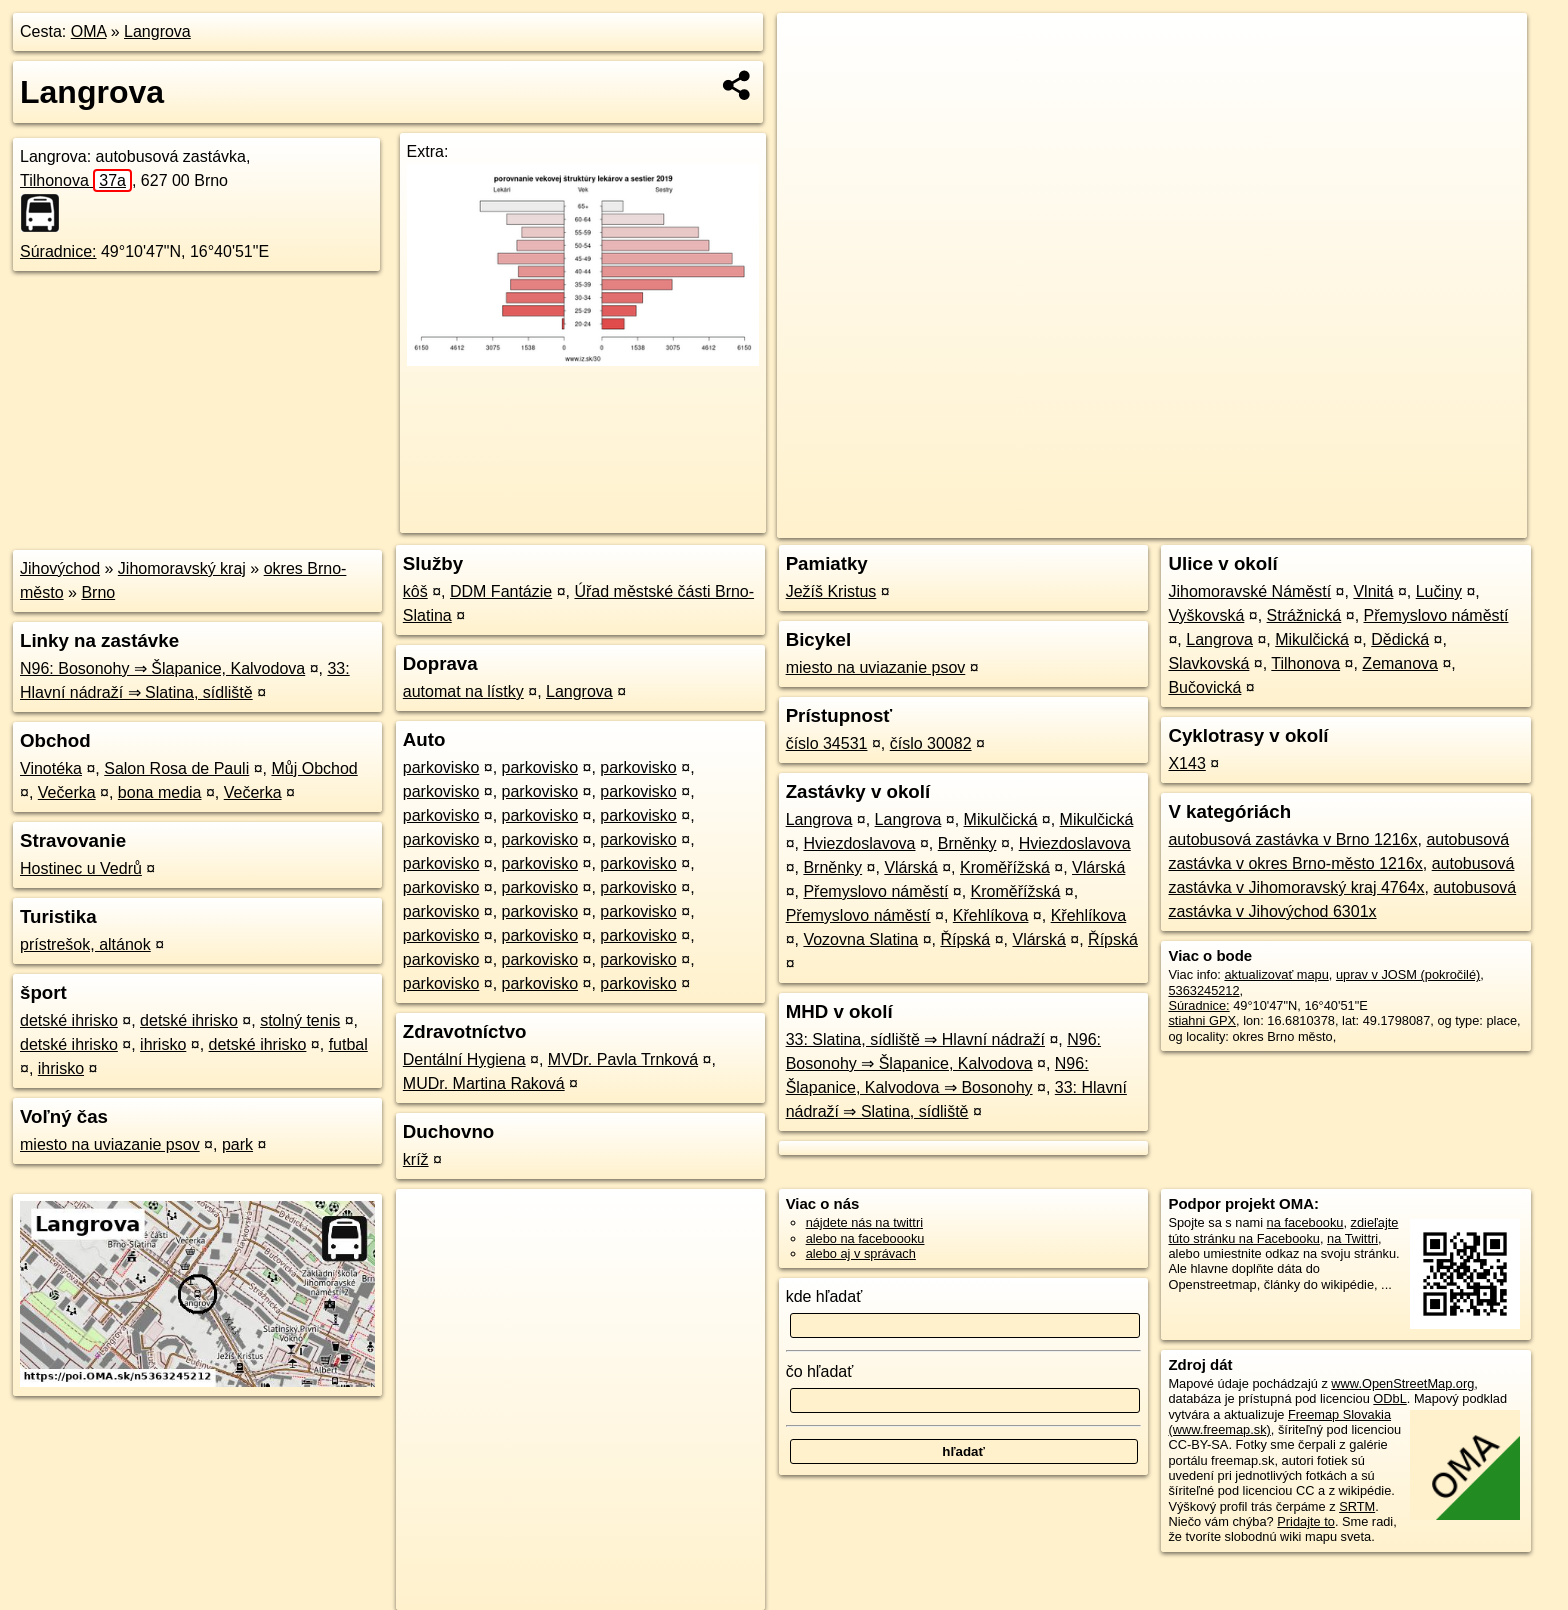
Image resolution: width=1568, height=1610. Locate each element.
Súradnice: (58, 251)
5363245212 (1203, 990)
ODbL (1389, 1398)
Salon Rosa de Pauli (176, 768)
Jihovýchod (60, 568)
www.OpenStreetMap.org (1402, 1383)
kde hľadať (824, 1296)
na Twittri (1352, 1238)
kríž (416, 1159)
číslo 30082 (931, 743)
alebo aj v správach (861, 1253)
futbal (348, 1044)
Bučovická (1204, 687)
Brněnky (967, 843)
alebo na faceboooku (865, 1238)
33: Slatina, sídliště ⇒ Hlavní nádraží (915, 1039)
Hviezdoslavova (859, 843)
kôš (415, 591)
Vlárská (910, 867)
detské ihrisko (69, 1020)
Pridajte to (1306, 1521)
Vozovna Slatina (860, 939)
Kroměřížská (1005, 867)
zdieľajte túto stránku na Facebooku (1283, 1230)
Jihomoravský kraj (182, 568)
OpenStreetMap (1182, 523)
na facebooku (1305, 1222)
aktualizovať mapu (1276, 974)
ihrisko (163, 1044)
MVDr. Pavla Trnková (623, 1059)
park (237, 1144)
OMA (89, 31)
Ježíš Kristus (831, 591)
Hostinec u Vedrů (81, 868)
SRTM (1357, 1506)
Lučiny (1439, 591)
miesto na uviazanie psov (110, 1144)
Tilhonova (76, 180)
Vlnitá (1373, 591)
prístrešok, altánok (85, 944)
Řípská (965, 939)
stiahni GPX (1202, 1020)
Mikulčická (1001, 819)
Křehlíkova (991, 915)
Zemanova (1400, 663)
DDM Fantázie (501, 591)
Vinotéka (51, 768)
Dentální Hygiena (464, 1059)
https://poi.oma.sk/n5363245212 (1436, 523)
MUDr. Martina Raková (484, 1083)
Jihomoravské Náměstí (1249, 591)
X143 (1186, 763)
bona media (160, 792)
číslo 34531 (827, 743)
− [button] (811, 78)
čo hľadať (820, 1371)
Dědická (1400, 639)
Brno (98, 592)
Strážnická (1304, 615)
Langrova (157, 31)
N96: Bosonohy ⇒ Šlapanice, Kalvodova (162, 668)
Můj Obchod (314, 768)
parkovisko (441, 767)
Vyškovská (1206, 615)
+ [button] (811, 47)
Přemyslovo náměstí (875, 891)
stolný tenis (300, 1020)
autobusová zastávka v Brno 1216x (1292, 839)
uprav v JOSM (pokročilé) (1408, 974)
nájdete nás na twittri (864, 1222)
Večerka (67, 792)
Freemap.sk (1285, 523)
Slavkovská (1208, 663)
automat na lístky (463, 691)
